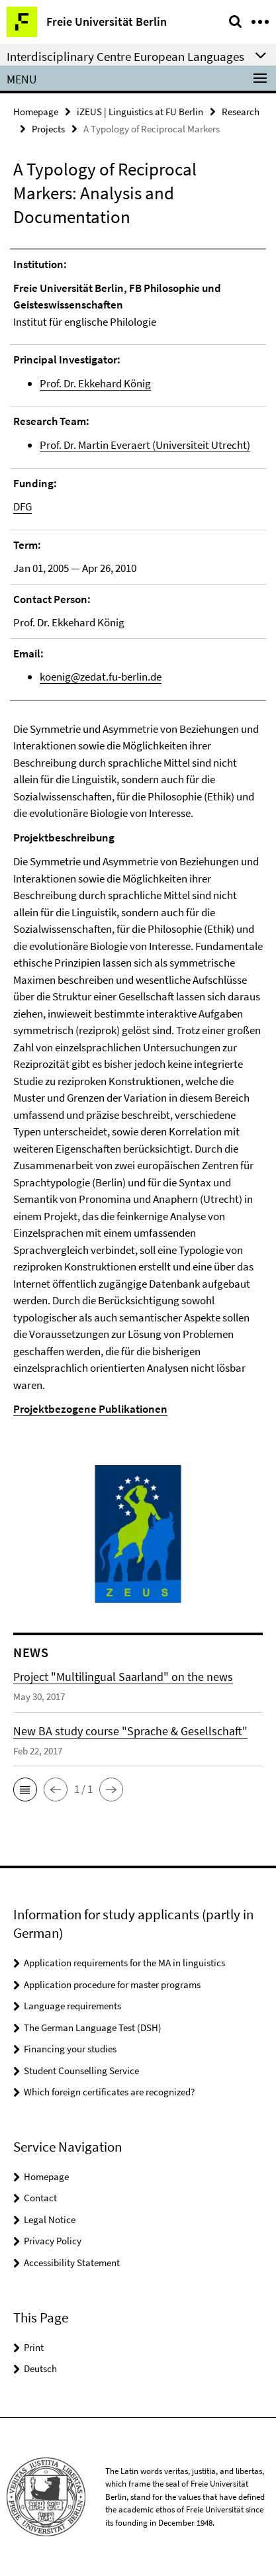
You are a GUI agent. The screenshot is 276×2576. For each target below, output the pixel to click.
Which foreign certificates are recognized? (109, 2091)
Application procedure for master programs (112, 1984)
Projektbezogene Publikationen (90, 1409)
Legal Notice (49, 2219)
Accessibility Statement (72, 2262)
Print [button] (34, 2347)
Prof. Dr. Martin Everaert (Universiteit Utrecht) (145, 445)
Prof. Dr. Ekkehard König (95, 383)
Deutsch (40, 2368)
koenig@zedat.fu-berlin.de (100, 676)
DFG (22, 506)
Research (240, 111)
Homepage (35, 111)
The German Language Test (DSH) (92, 2027)
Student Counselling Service (81, 2070)
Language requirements (72, 2005)
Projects (48, 128)
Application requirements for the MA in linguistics (124, 1962)
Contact (40, 2197)
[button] (25, 1789)
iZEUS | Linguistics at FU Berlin (140, 111)
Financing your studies (70, 2048)
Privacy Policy (52, 2240)
